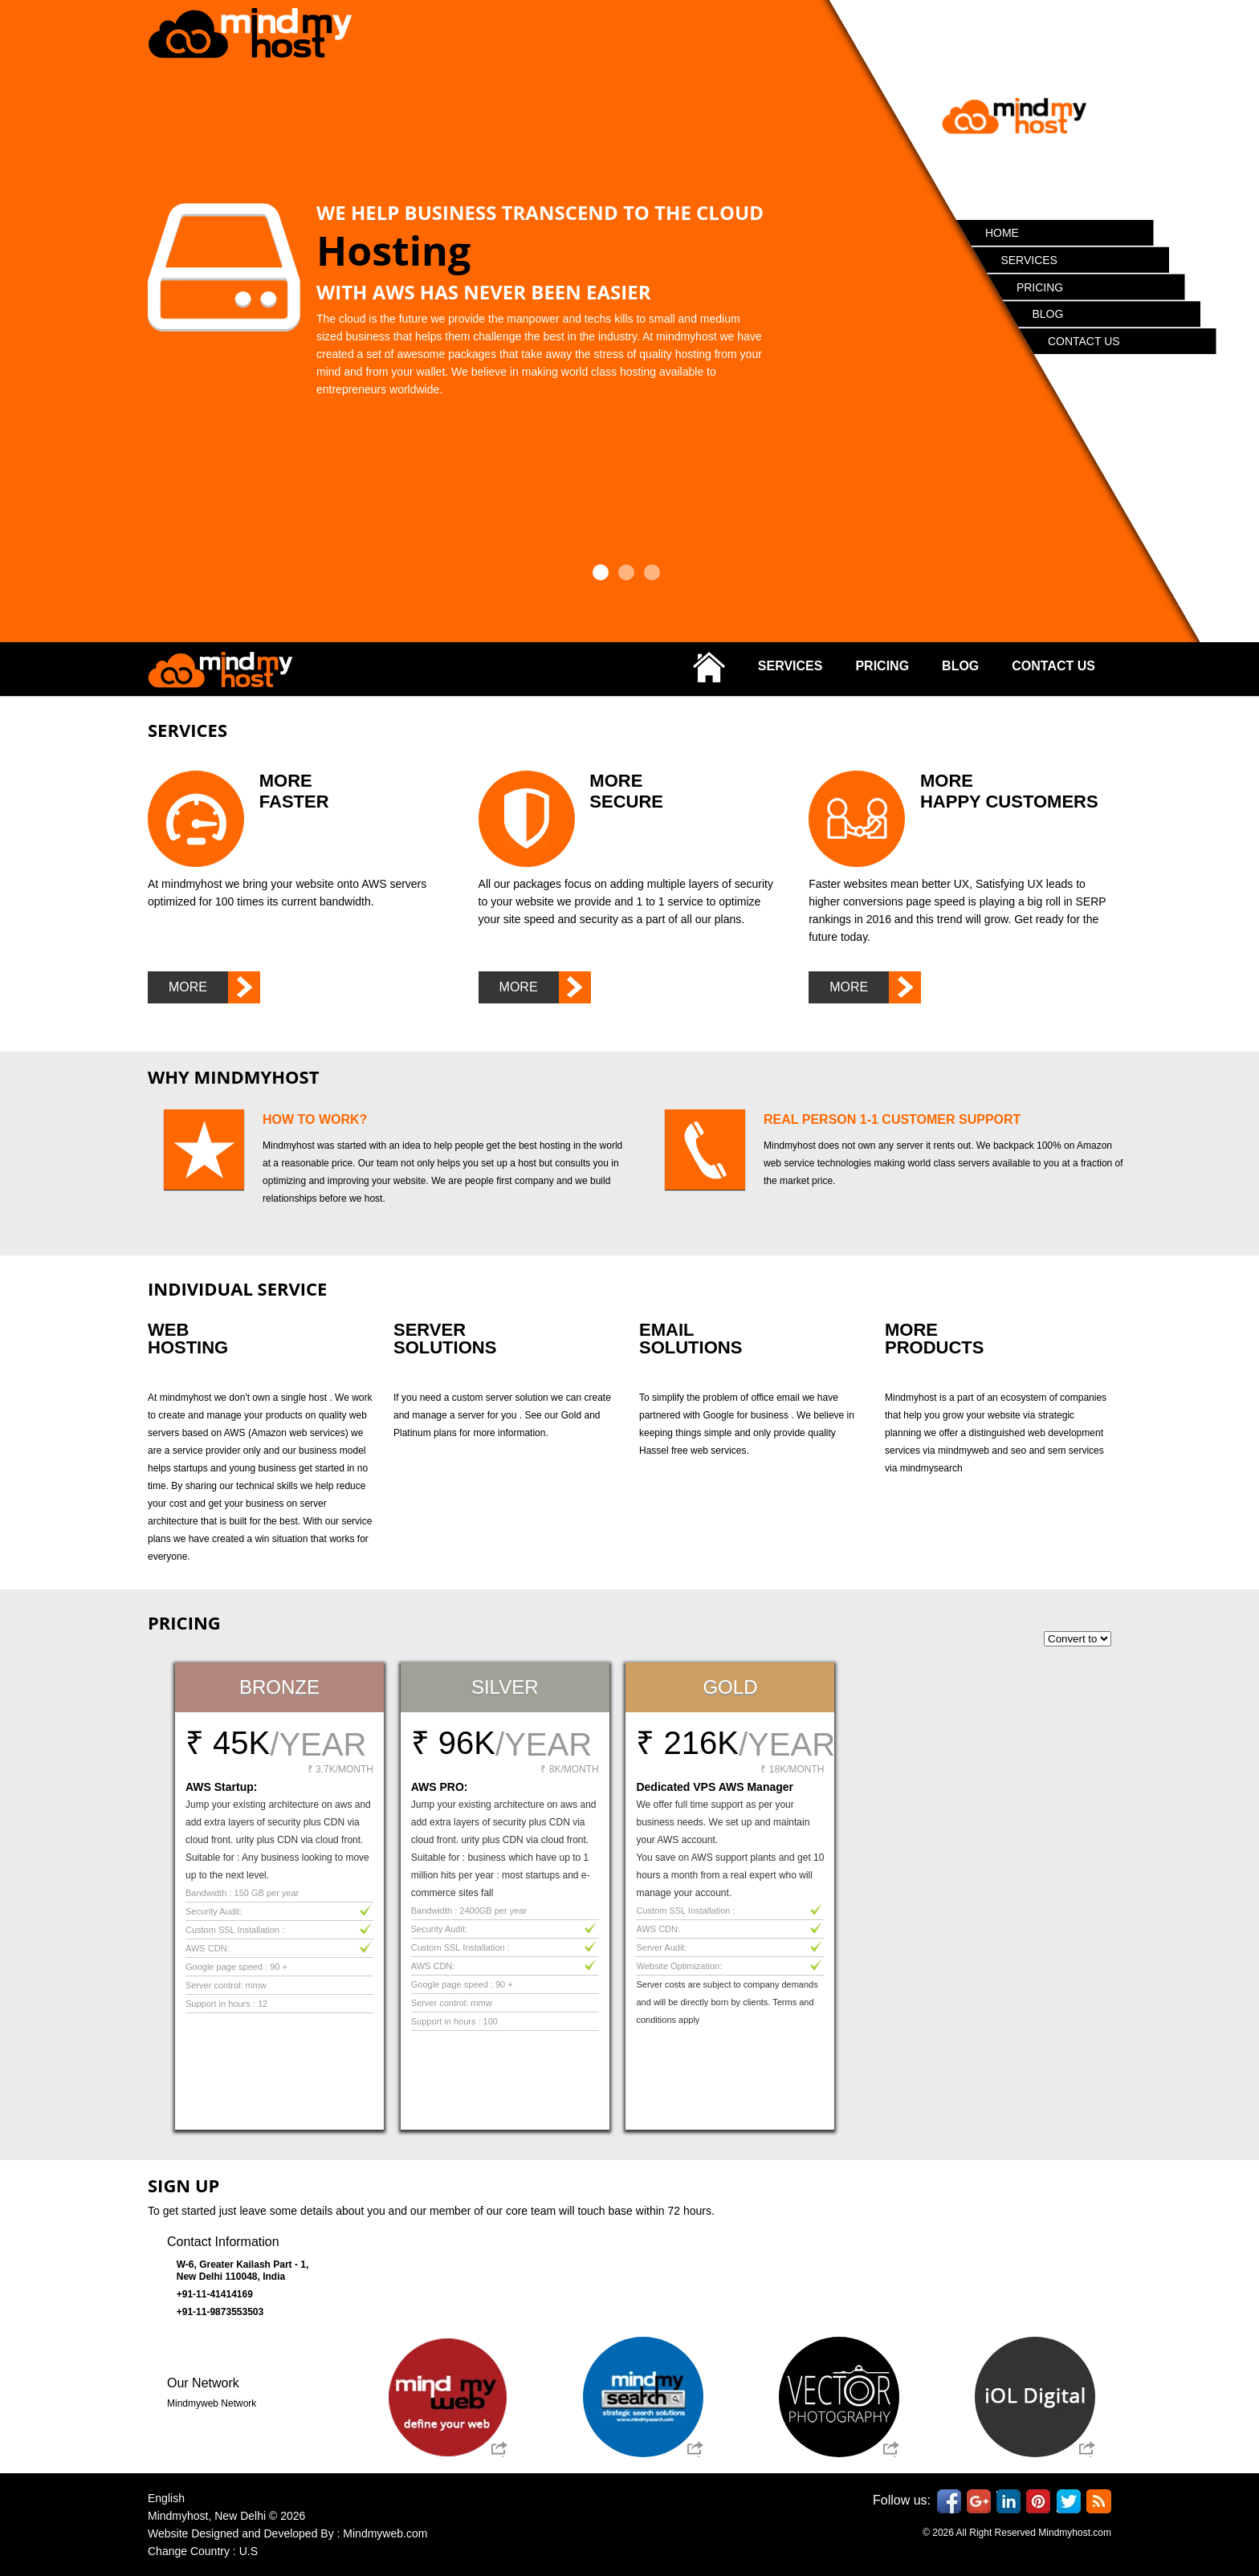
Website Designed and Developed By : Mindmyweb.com (287, 2533)
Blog (1048, 314)
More (214, 987)
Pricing (1040, 288)
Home (1003, 233)
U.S (248, 2551)
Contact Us (1085, 342)
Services (1029, 260)
